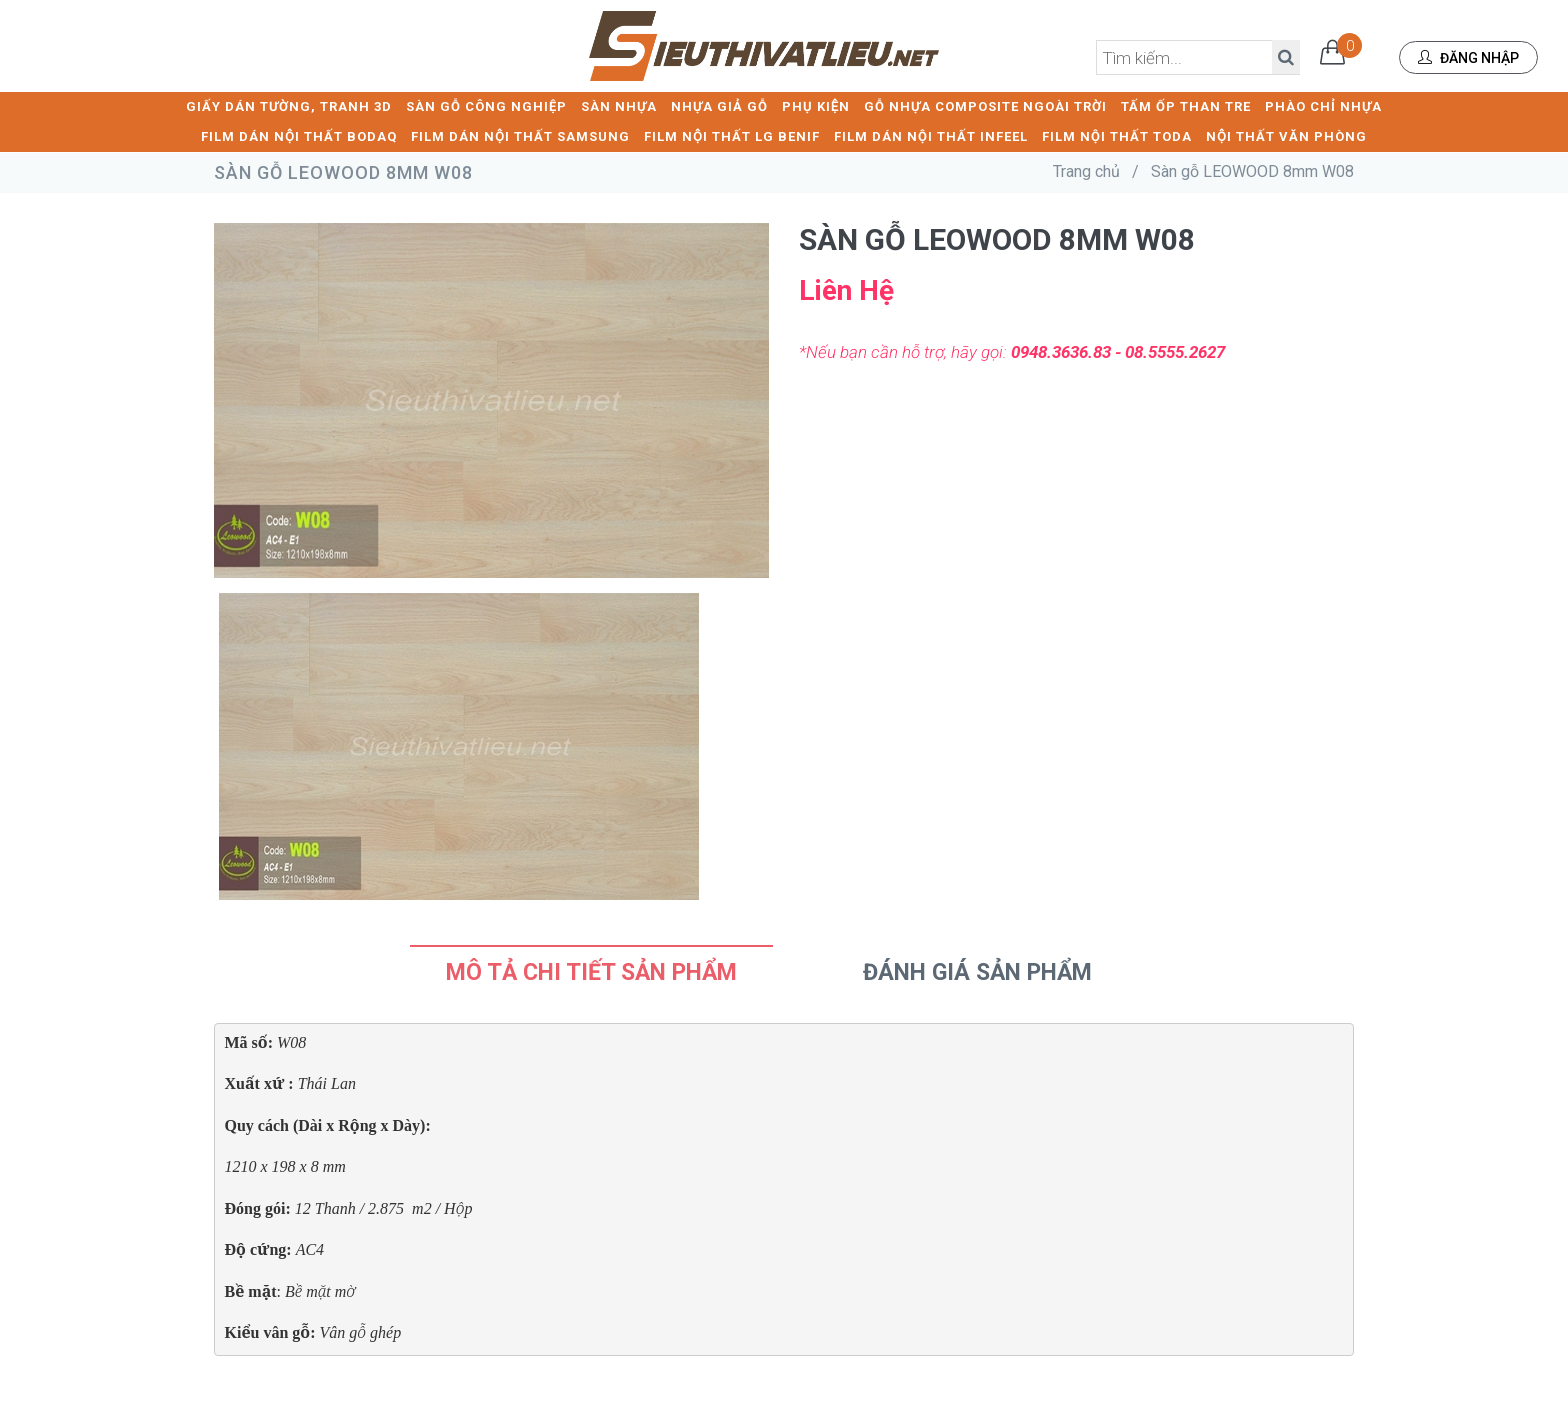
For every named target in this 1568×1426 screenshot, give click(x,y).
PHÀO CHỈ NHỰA (1323, 105)
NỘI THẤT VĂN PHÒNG (1286, 135)
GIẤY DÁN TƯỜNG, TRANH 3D (289, 105)
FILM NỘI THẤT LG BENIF (732, 135)
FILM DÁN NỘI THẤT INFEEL (931, 135)
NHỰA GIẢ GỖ (719, 105)
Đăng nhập (1468, 58)
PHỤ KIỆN (816, 105)
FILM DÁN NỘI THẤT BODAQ (299, 135)
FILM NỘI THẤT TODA (1117, 135)
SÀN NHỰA (619, 105)
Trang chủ (1086, 170)
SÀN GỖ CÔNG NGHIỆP (486, 105)
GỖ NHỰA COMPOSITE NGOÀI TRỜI (985, 105)
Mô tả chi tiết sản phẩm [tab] (591, 971)
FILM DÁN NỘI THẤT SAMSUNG (520, 135)
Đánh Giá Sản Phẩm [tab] (977, 971)
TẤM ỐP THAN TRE (1186, 105)
